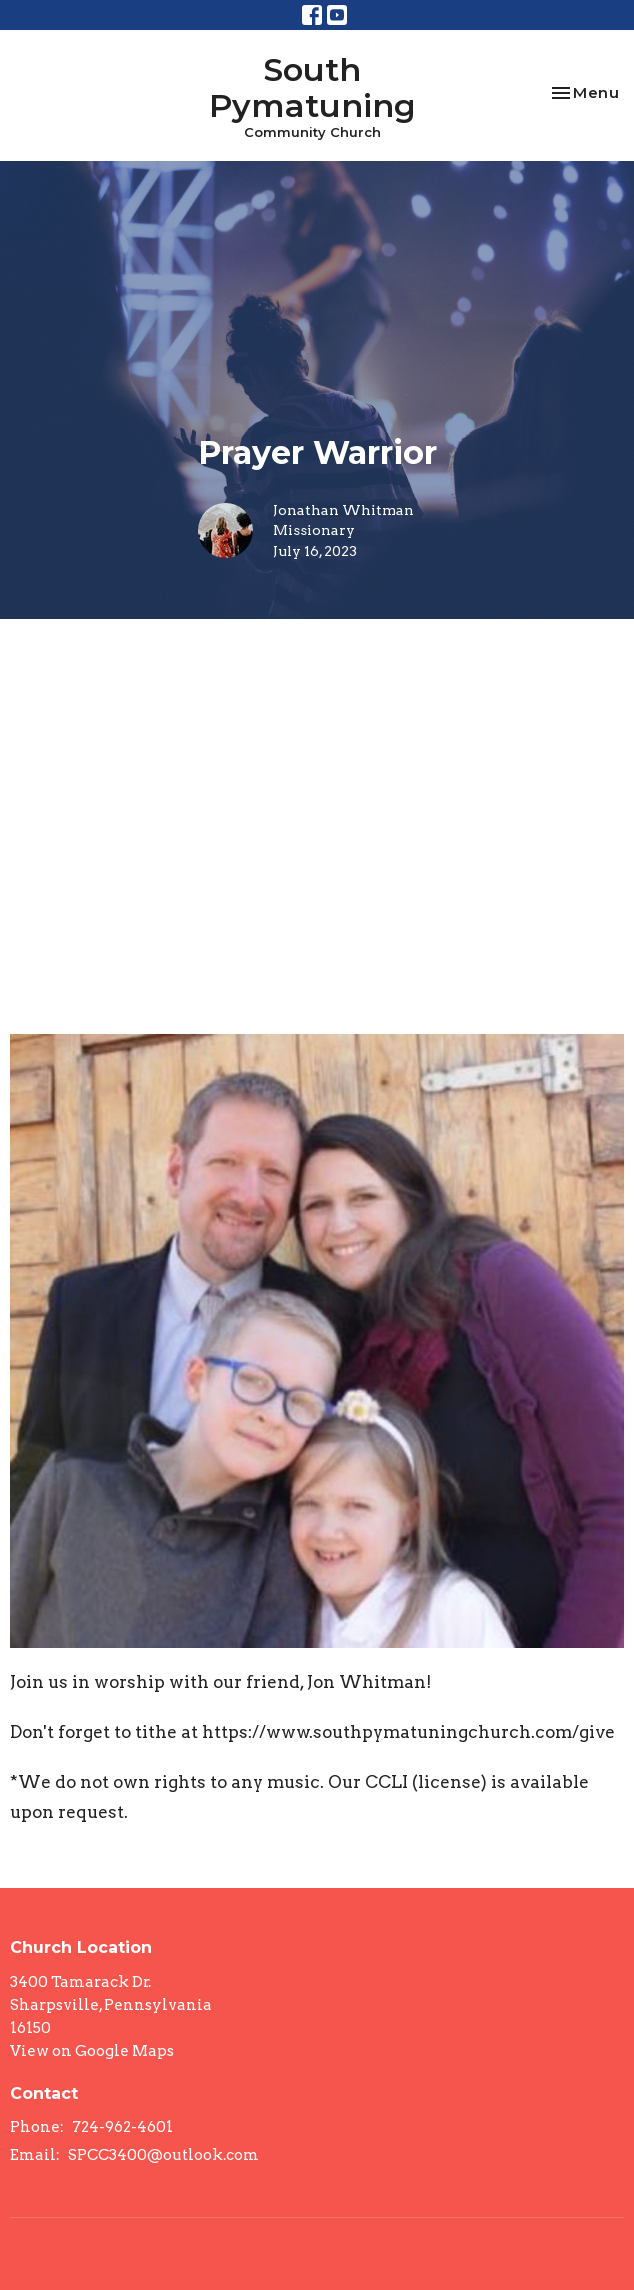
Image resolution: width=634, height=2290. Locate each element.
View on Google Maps (92, 2051)
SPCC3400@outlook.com (163, 2155)
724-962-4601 (122, 2127)
